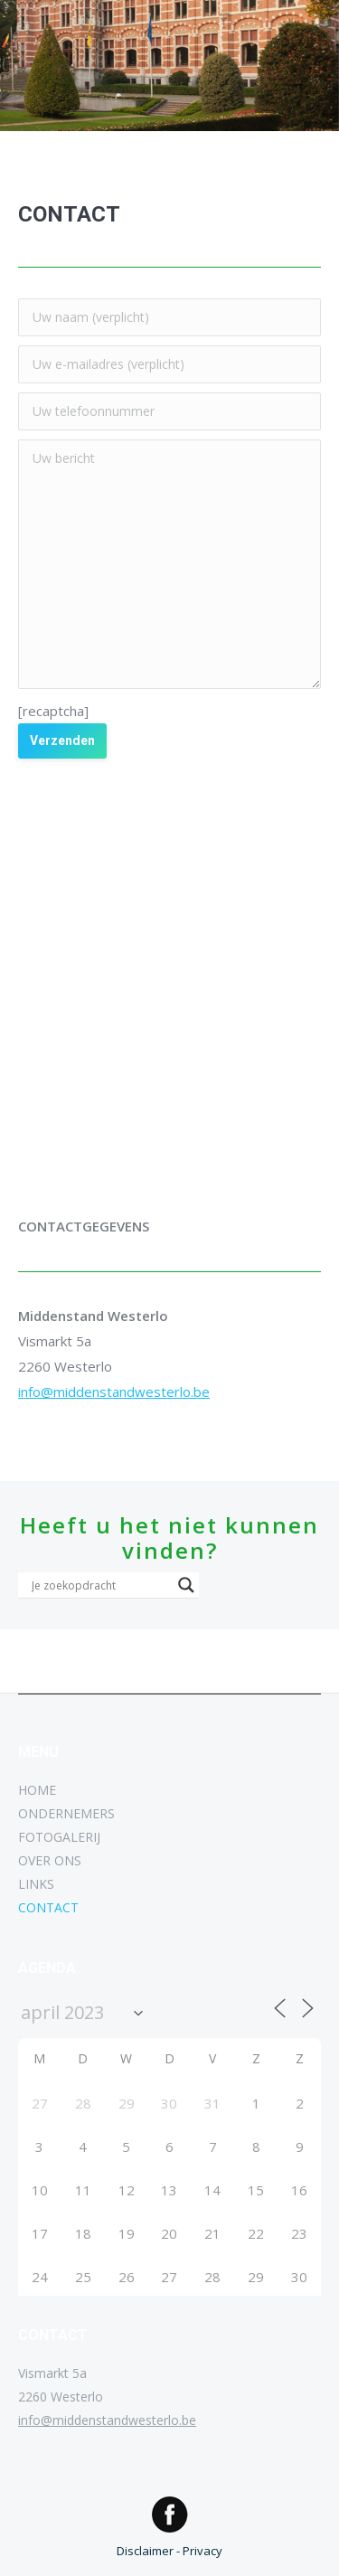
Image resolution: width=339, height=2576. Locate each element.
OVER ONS (49, 1860)
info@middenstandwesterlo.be (114, 1391)
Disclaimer (145, 2551)
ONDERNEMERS (66, 1813)
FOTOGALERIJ (59, 1836)
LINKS (36, 1883)
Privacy (202, 2551)
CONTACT (48, 1907)
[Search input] (100, 1585)
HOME (37, 1789)
